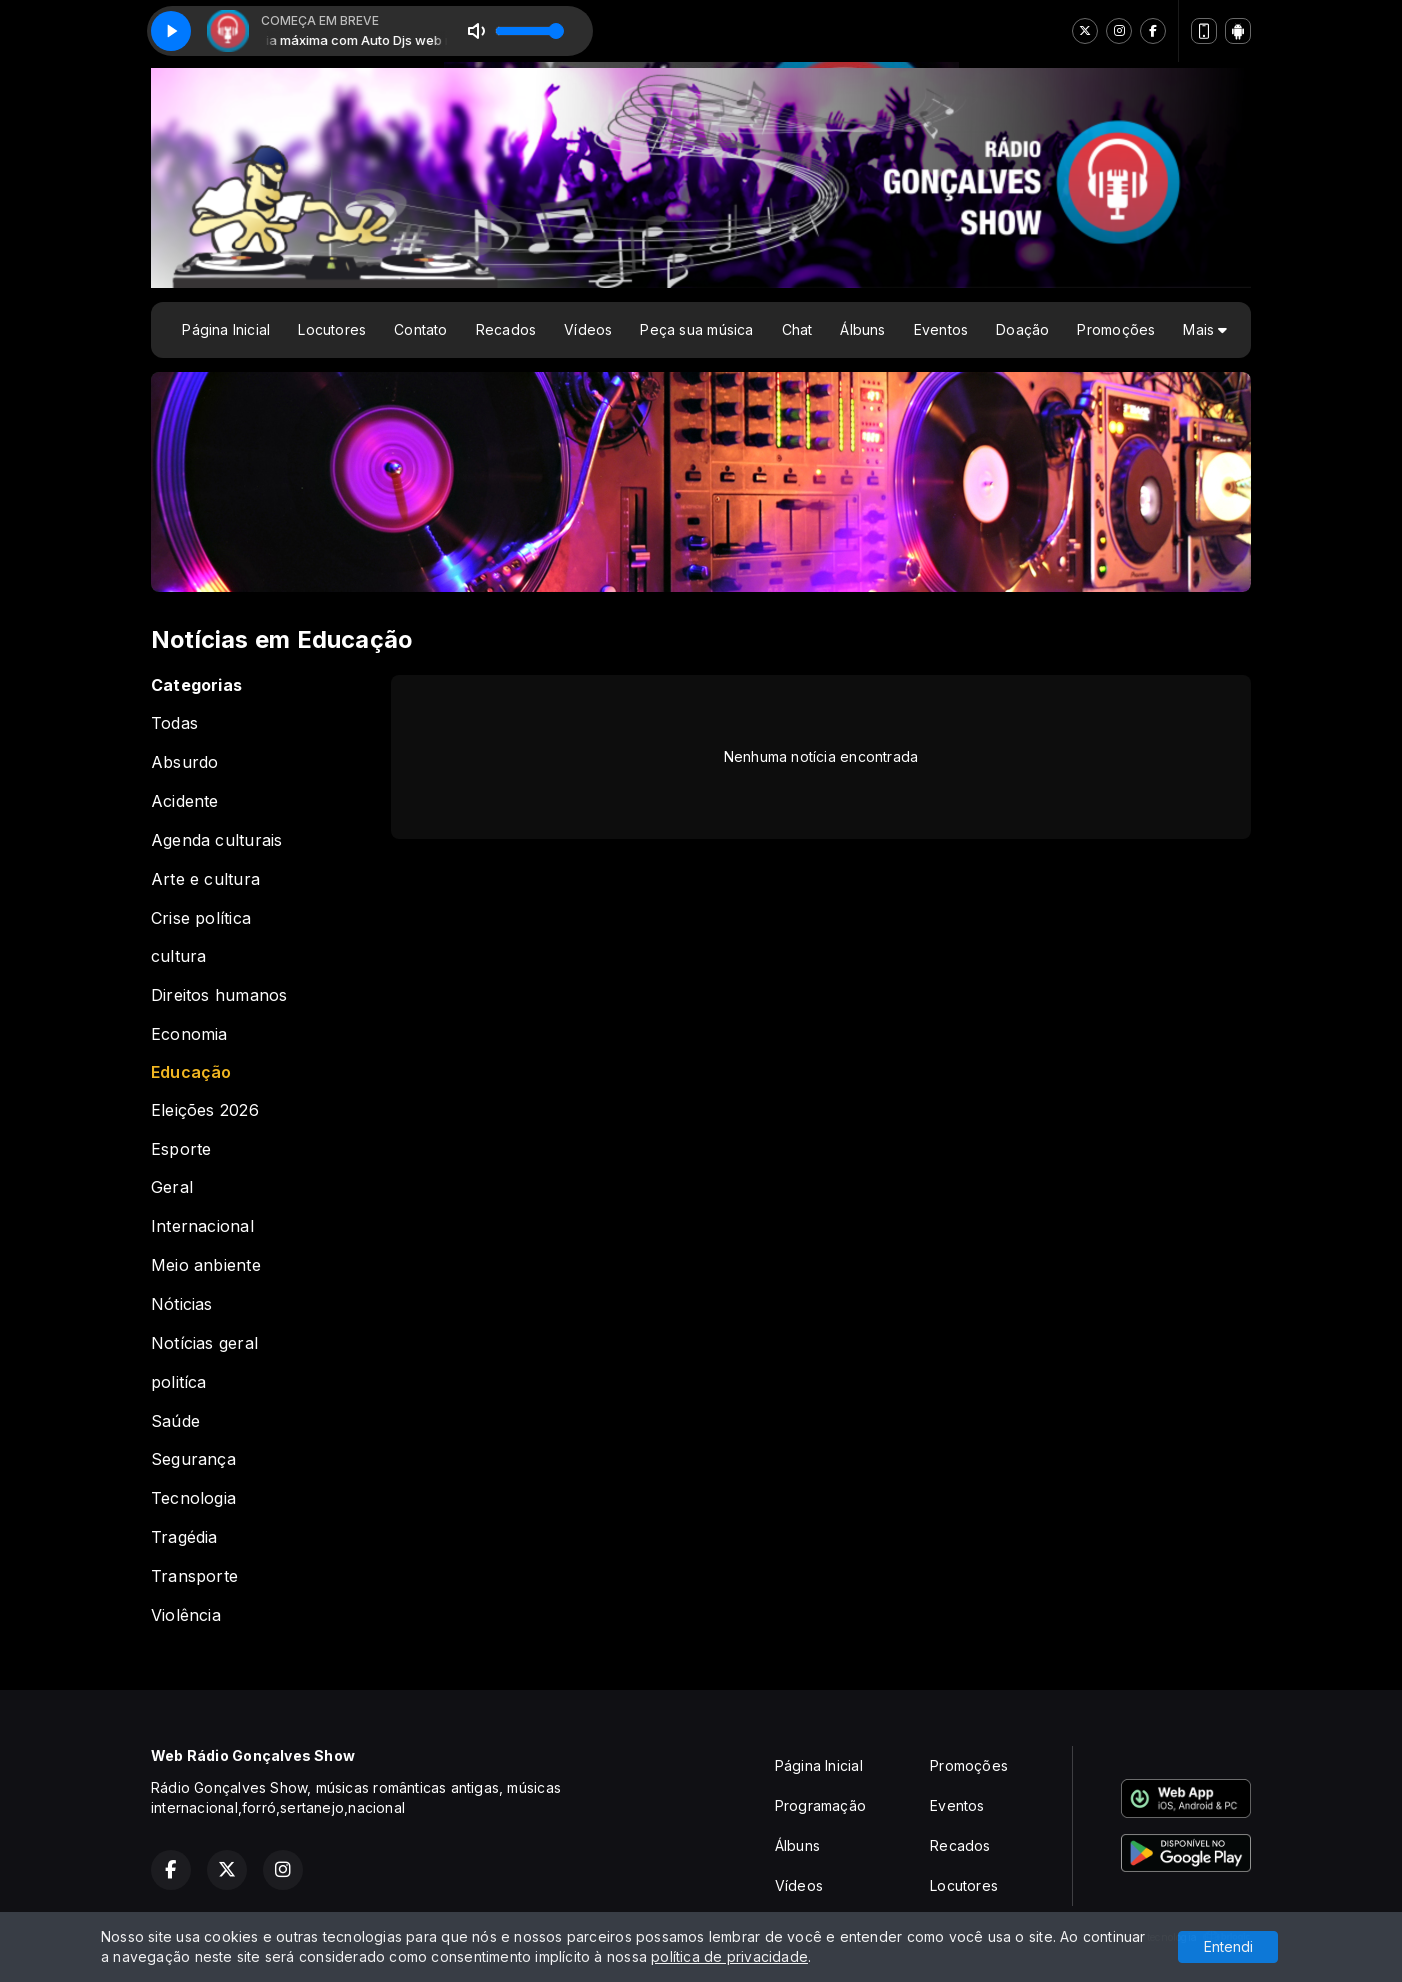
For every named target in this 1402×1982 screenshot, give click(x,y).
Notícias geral (204, 1343)
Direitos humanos (219, 995)
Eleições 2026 (205, 1110)
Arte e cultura (205, 879)
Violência (186, 1615)
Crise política (201, 918)
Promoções (1116, 329)
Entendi (1228, 1946)
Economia (189, 1034)
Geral (172, 1187)
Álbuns (862, 329)
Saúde (175, 1421)
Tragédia (184, 1537)
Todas (174, 723)
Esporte (181, 1149)
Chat (797, 329)
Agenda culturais (216, 840)
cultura (178, 956)
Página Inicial (226, 329)
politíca (179, 1382)
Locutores (332, 329)
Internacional (202, 1226)
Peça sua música (696, 329)
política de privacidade (729, 1956)
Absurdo (184, 762)
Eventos (941, 329)
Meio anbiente (206, 1265)
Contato (420, 329)
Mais (1205, 329)
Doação (1022, 329)
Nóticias (182, 1304)
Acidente (185, 801)
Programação (820, 1805)
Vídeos (588, 329)
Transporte (194, 1576)
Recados (506, 329)
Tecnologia (193, 1498)
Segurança (193, 1459)
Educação (191, 1072)
